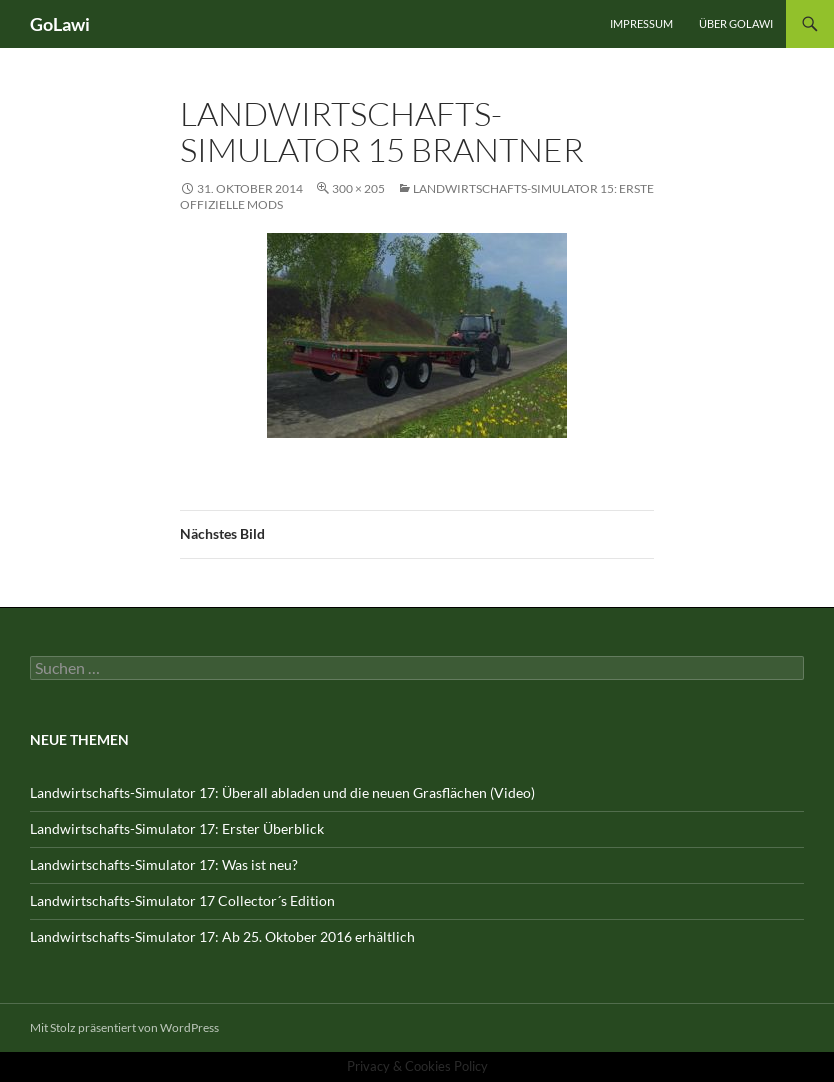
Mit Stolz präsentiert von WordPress (124, 1027)
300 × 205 (358, 188)
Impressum (641, 23)
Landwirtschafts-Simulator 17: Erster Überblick (177, 828)
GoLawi (60, 24)
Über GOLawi (736, 23)
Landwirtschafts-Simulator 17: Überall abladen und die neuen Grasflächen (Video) (282, 792)
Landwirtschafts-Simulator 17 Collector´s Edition (182, 900)
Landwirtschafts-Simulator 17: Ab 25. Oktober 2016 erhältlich (222, 936)
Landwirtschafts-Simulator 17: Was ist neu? (164, 864)
